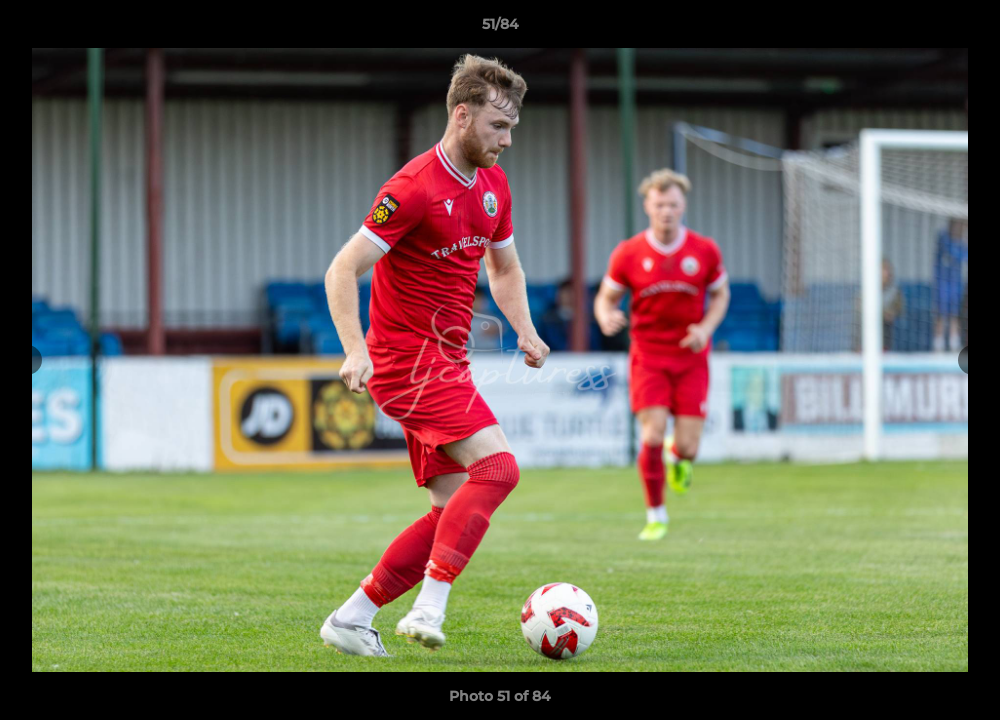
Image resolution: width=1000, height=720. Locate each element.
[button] (964, 29)
